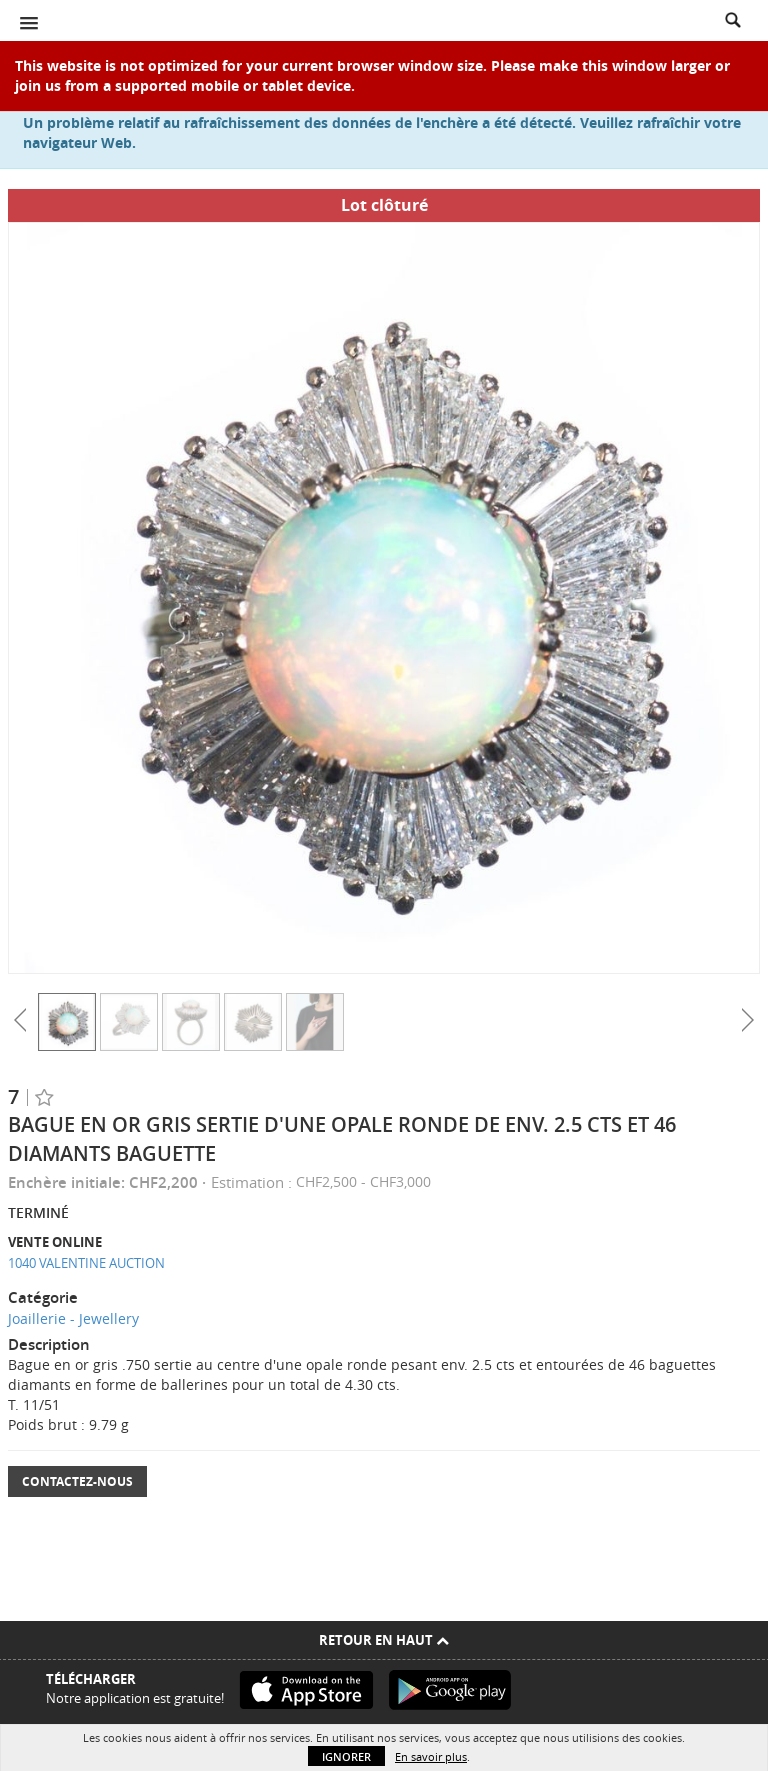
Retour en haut (384, 1640)
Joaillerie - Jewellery (73, 1318)
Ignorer (346, 1756)
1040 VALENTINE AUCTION (86, 1263)
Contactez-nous (77, 1481)
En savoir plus (431, 1756)
